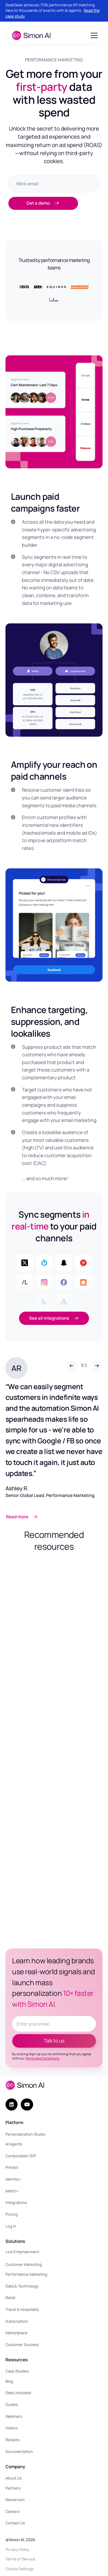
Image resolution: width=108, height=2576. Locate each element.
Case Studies (17, 2371)
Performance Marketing (26, 2274)
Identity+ (13, 2179)
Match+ (12, 2191)
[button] (93, 35)
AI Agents (13, 2144)
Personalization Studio (25, 2134)
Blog (9, 2381)
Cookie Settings (19, 2568)
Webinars (13, 2416)
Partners (13, 2488)
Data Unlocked (18, 2392)
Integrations (16, 2202)
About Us (13, 2478)
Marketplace (16, 2332)
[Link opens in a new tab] (40, 1516)
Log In (10, 2226)
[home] (29, 35)
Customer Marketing (23, 2264)
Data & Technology (22, 2286)
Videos (11, 2427)
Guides (11, 2404)
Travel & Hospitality (22, 2309)
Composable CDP (20, 2155)
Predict (11, 2167)
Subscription (16, 2321)
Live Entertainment (22, 2251)
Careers (12, 2511)
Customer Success (22, 2344)
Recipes (12, 2439)
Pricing (11, 2214)
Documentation (19, 2451)
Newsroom (14, 2499)
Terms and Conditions (42, 2058)
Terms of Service (20, 2559)
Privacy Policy (17, 2549)
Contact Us (15, 2523)
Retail (10, 2297)
